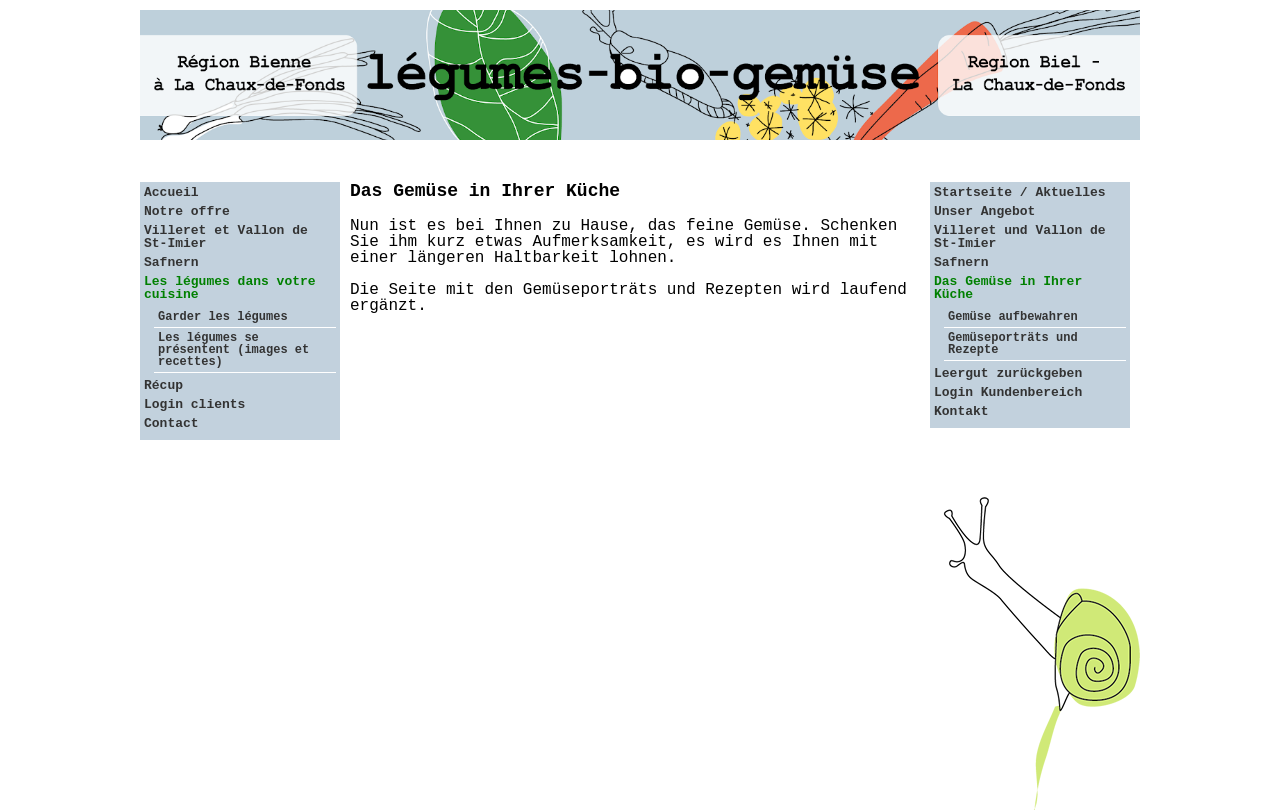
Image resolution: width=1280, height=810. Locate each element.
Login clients (194, 404)
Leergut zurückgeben (1008, 373)
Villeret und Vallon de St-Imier (1020, 237)
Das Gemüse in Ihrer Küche (1008, 288)
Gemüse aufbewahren (1013, 317)
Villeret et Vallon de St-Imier (226, 237)
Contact (171, 423)
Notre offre (187, 211)
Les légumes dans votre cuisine (230, 288)
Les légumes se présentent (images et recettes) (233, 350)
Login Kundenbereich (1008, 392)
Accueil (171, 192)
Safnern (171, 262)
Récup (163, 385)
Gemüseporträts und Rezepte (1013, 344)
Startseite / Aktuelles (1020, 192)
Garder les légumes (223, 317)
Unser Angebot (984, 211)
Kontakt (961, 411)
